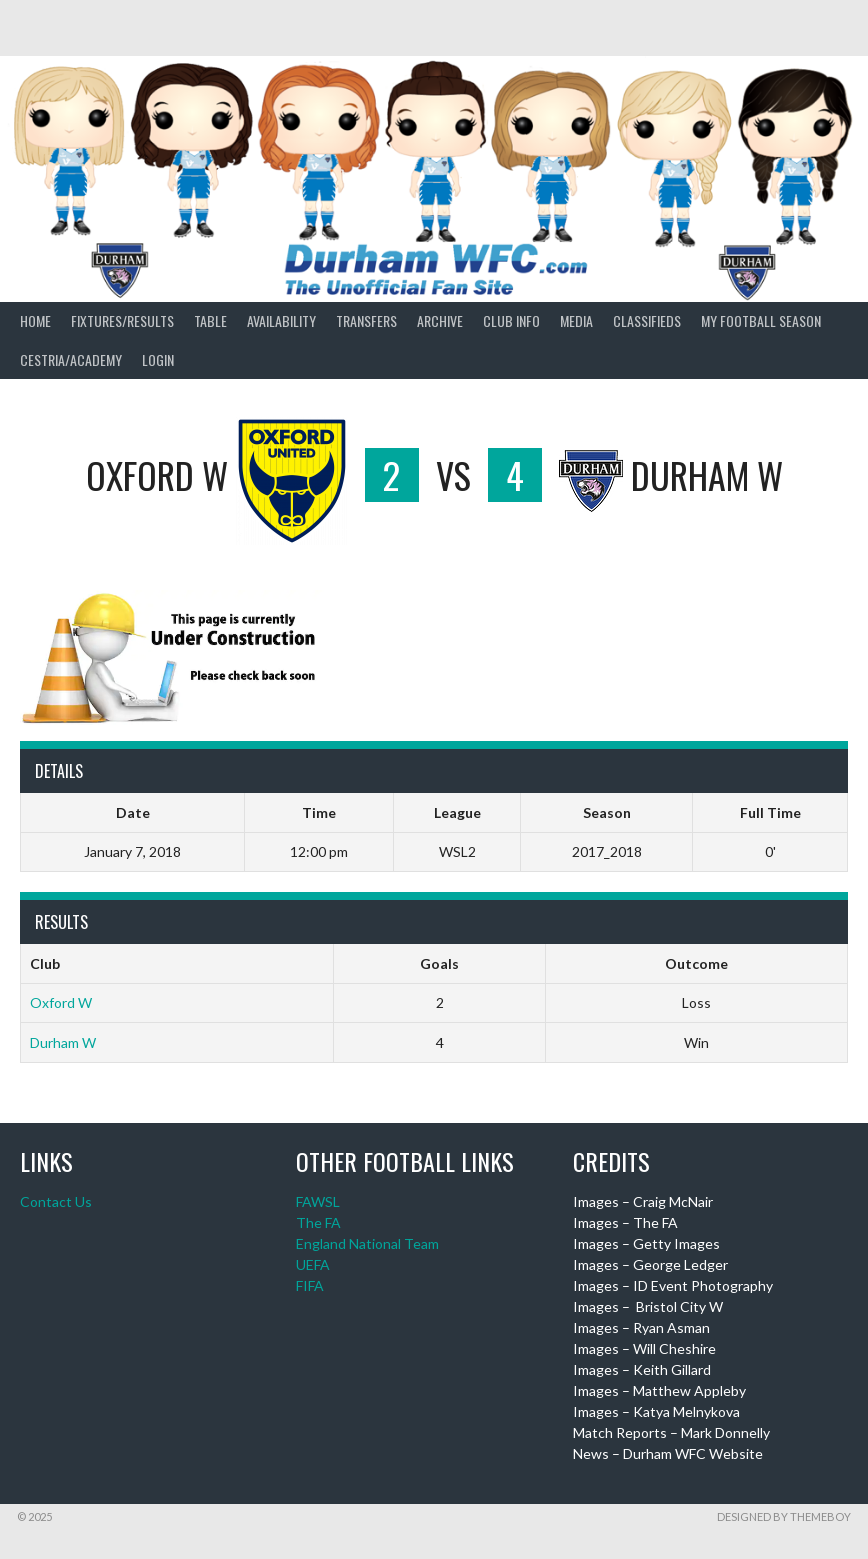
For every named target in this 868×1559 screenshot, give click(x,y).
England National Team (367, 1243)
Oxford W (61, 1002)
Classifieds (647, 320)
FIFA (310, 1285)
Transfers (366, 320)
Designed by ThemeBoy (784, 1516)
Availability (281, 320)
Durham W (63, 1042)
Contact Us (56, 1201)
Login (158, 359)
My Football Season (761, 320)
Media (576, 320)
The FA (318, 1222)
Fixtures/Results (122, 320)
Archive (440, 320)
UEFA (313, 1264)
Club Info (511, 320)
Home (35, 320)
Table (210, 320)
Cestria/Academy (71, 359)
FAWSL (318, 1201)
